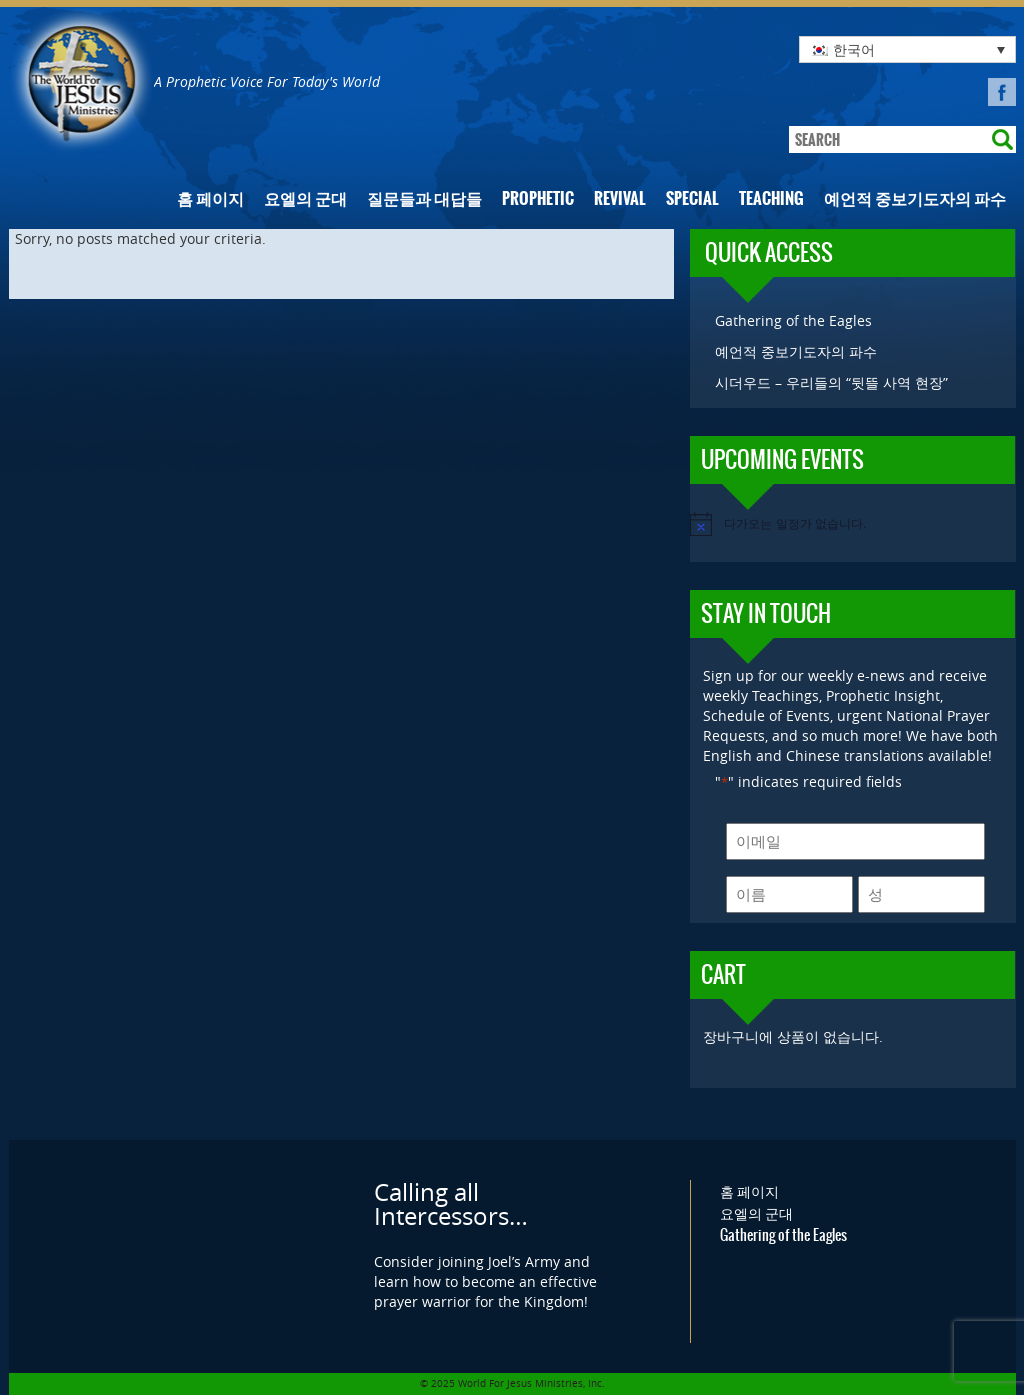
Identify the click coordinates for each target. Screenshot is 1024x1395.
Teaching (771, 198)
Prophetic (538, 198)
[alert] (852, 524)
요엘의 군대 (305, 198)
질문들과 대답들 (424, 198)
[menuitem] (907, 49)
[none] (907, 49)
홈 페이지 (210, 198)
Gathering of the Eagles (793, 320)
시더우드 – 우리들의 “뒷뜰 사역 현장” (831, 382)
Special (692, 198)
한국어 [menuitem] (854, 49)
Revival (620, 198)
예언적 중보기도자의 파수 (915, 198)
